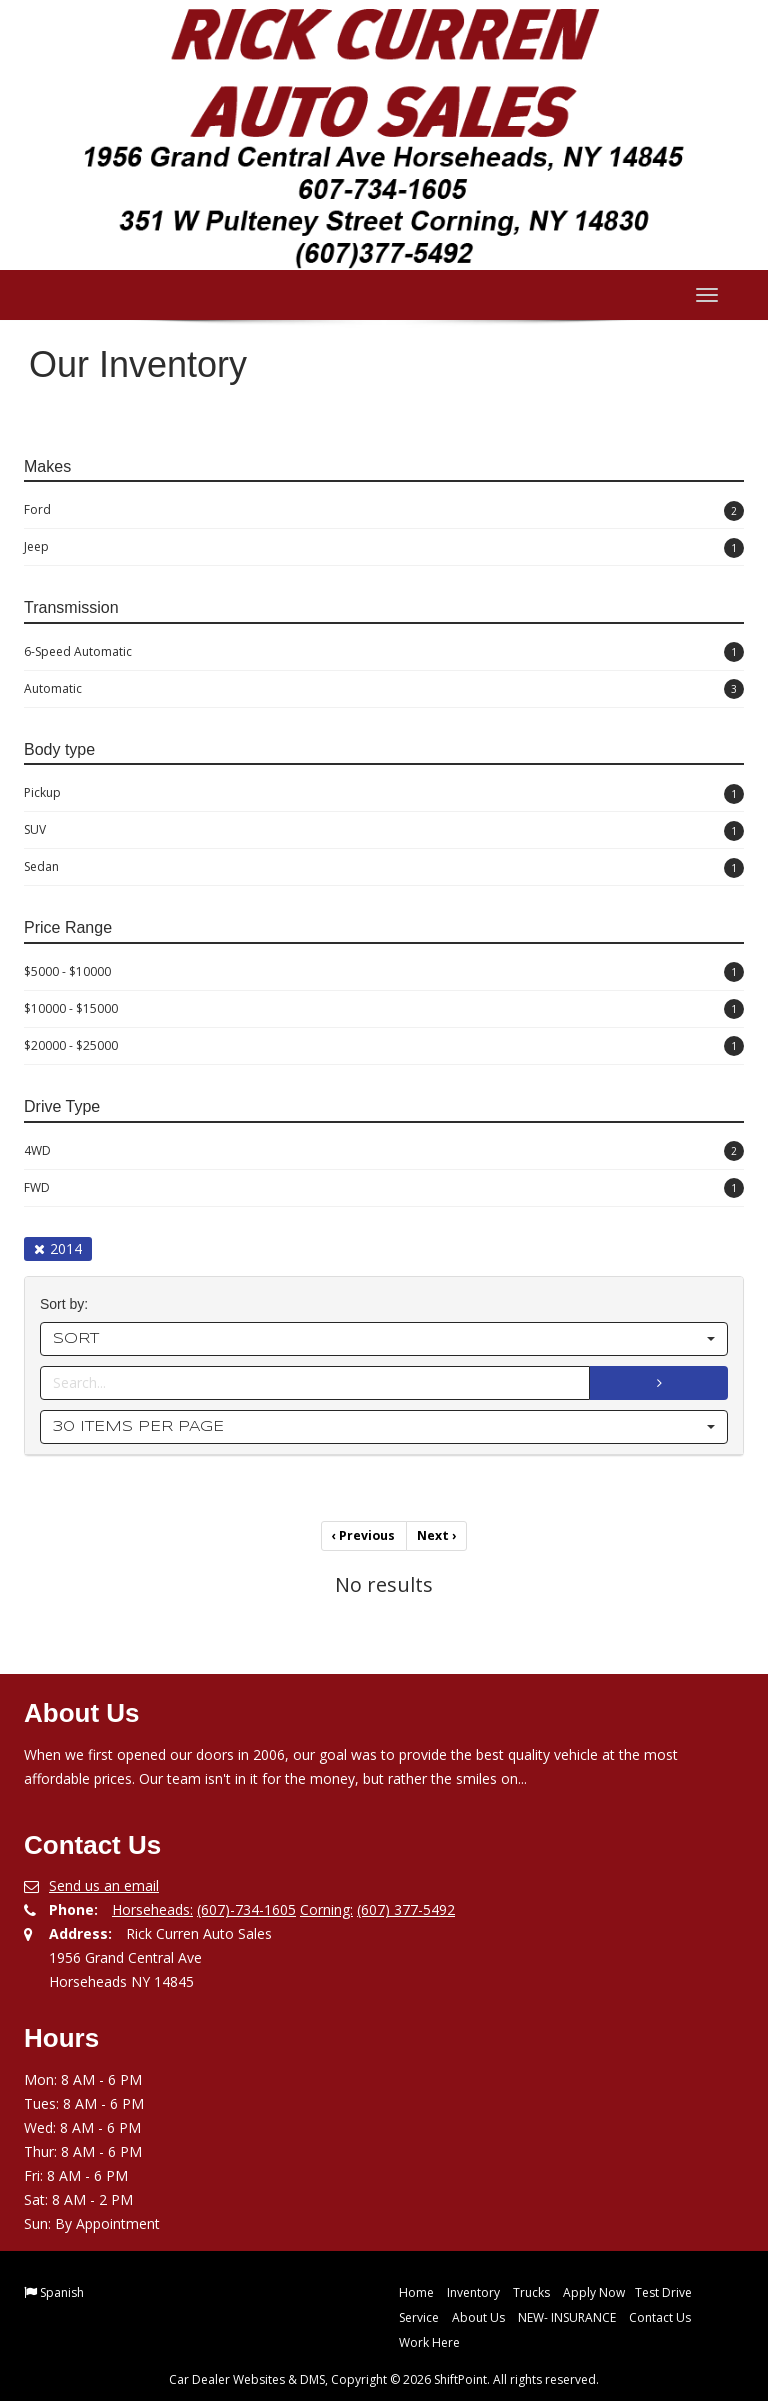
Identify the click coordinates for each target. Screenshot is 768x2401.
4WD (384, 1151)
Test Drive (663, 2291)
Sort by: (68, 1304)
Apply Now (594, 2291)
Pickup (384, 794)
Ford (384, 511)
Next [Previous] (436, 1535)
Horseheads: (152, 1908)
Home (416, 2291)
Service (419, 2316)
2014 (58, 1248)
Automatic (384, 689)
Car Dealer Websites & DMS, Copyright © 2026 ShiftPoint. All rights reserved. (384, 2378)
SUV (384, 831)
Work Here (429, 2341)
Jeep (384, 548)
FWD (384, 1188)
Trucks (531, 2291)
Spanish (62, 2291)
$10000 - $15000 (384, 1009)
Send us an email (104, 1884)
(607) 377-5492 (406, 1908)
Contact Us (660, 2316)
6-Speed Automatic (384, 652)
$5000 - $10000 (384, 972)
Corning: (326, 1908)
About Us (478, 2316)
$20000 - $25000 (384, 1046)
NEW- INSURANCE (567, 2316)
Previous (364, 1535)
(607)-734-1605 (246, 1908)
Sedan (384, 868)
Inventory (473, 2291)
